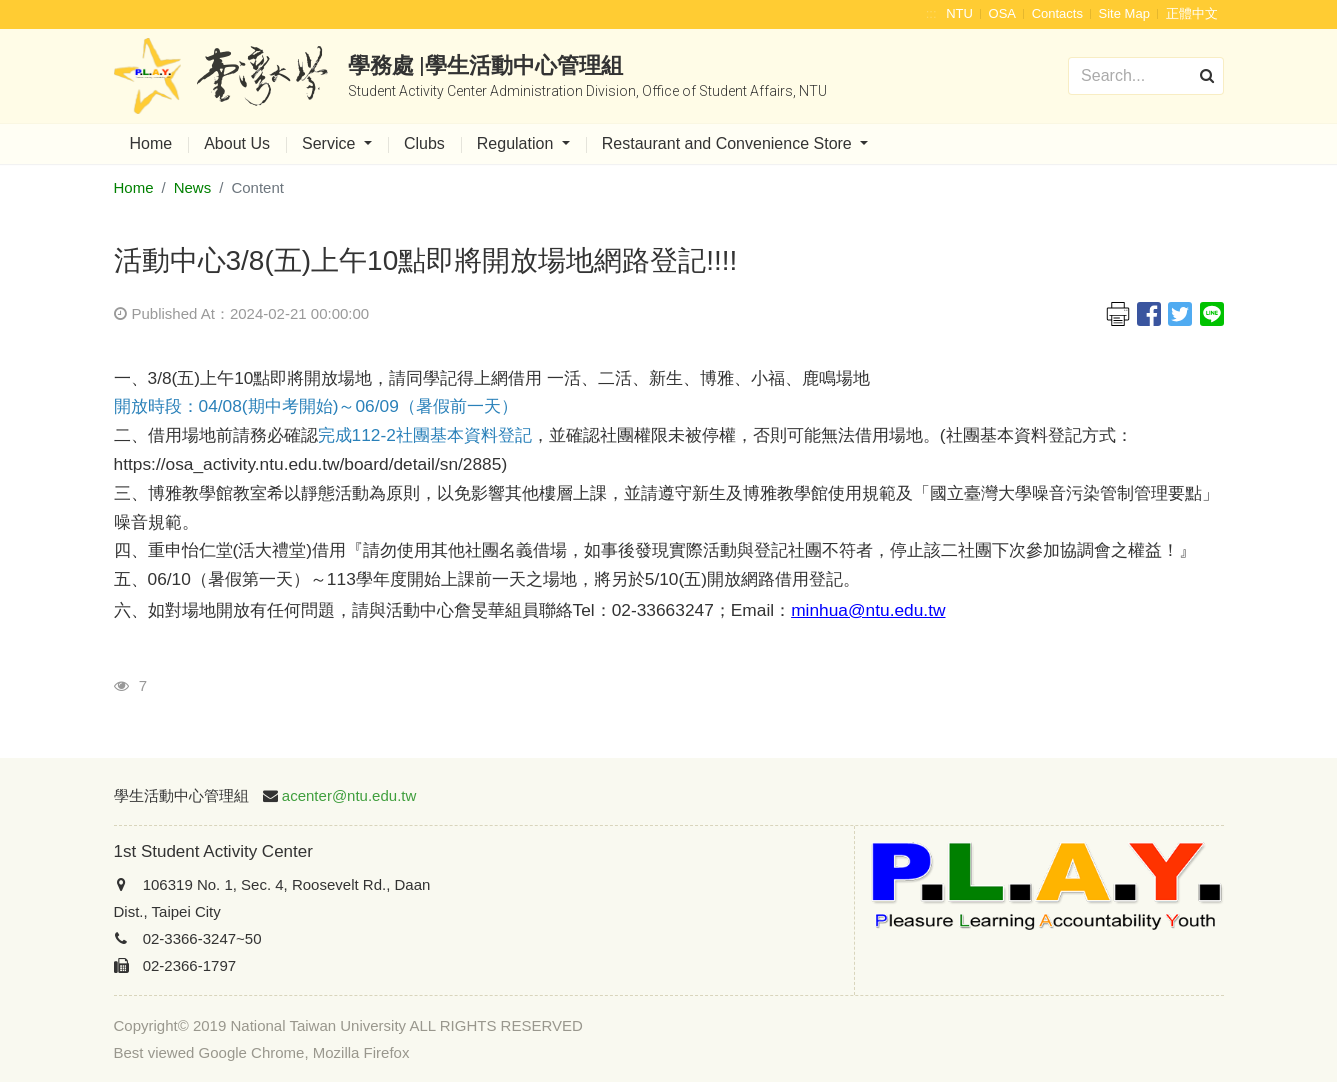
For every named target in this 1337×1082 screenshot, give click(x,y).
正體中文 (1192, 13)
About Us (237, 143)
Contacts (1057, 13)
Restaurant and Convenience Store (729, 143)
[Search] (1145, 76)
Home (151, 143)
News (193, 187)
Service (331, 143)
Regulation (517, 143)
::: (931, 13)
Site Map (1124, 13)
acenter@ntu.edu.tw (349, 795)
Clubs (424, 143)
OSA (1002, 13)
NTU (959, 13)
